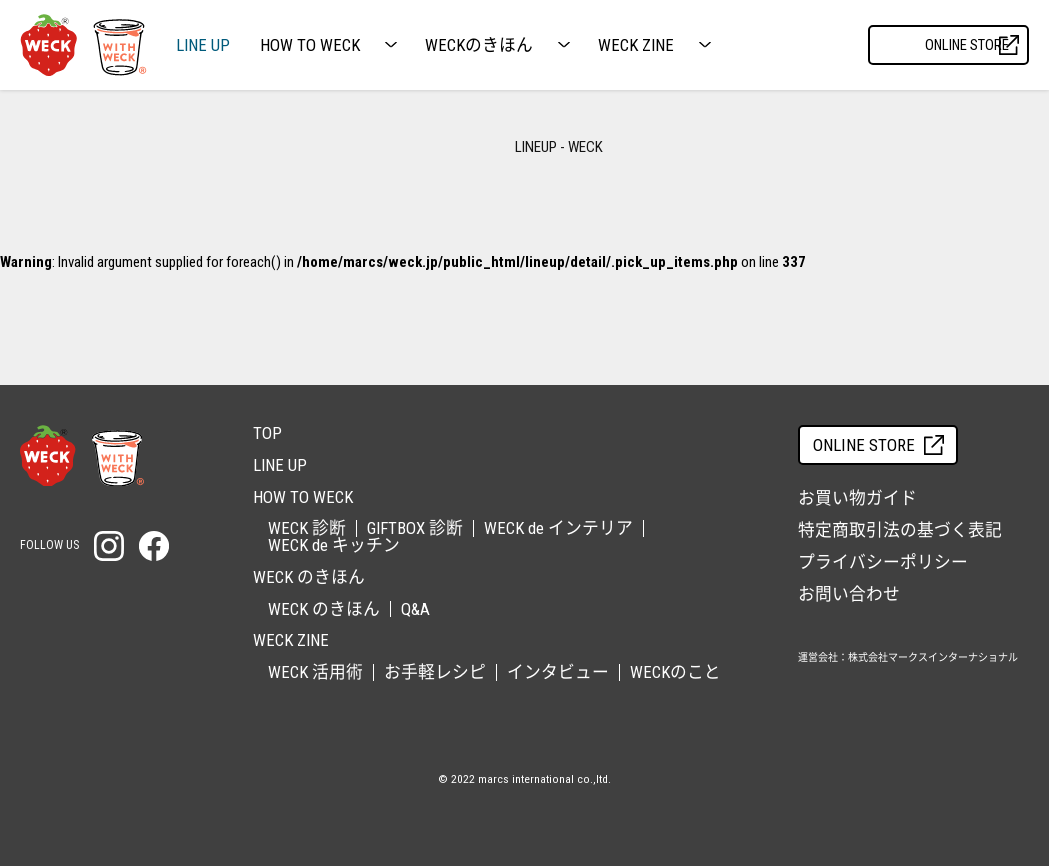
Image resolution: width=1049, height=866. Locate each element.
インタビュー (558, 672)
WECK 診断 (307, 528)
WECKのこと (675, 672)
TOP (267, 433)
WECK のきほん (324, 609)
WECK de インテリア (558, 528)
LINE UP (203, 45)
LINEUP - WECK (559, 147)
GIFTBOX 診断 (415, 528)
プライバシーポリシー (883, 562)
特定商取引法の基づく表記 (900, 530)
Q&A (415, 609)
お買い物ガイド (857, 498)
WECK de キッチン (334, 545)
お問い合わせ (849, 594)
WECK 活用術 (315, 672)
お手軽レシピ (435, 672)
